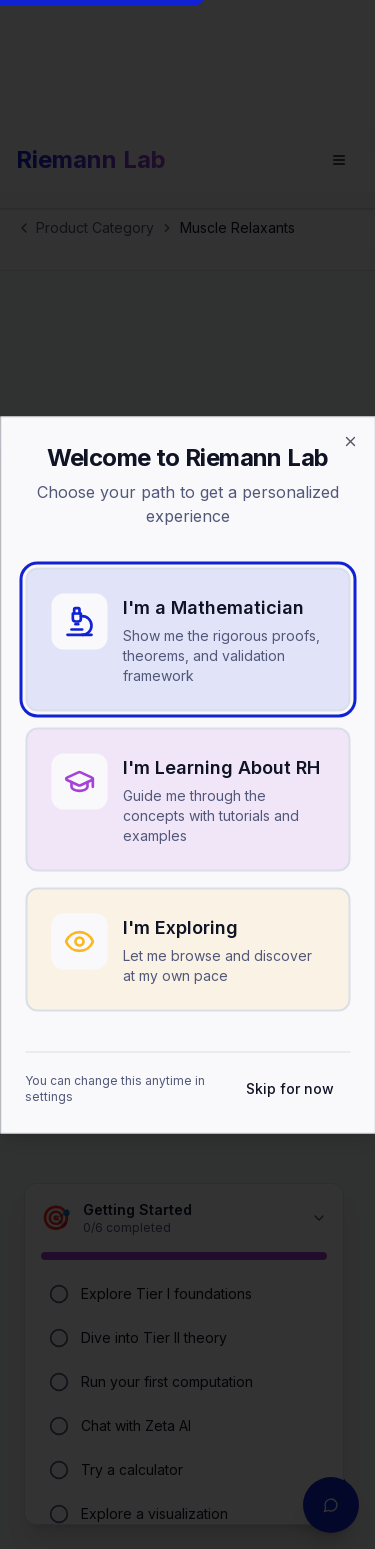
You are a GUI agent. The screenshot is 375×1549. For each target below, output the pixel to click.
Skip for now (290, 1087)
